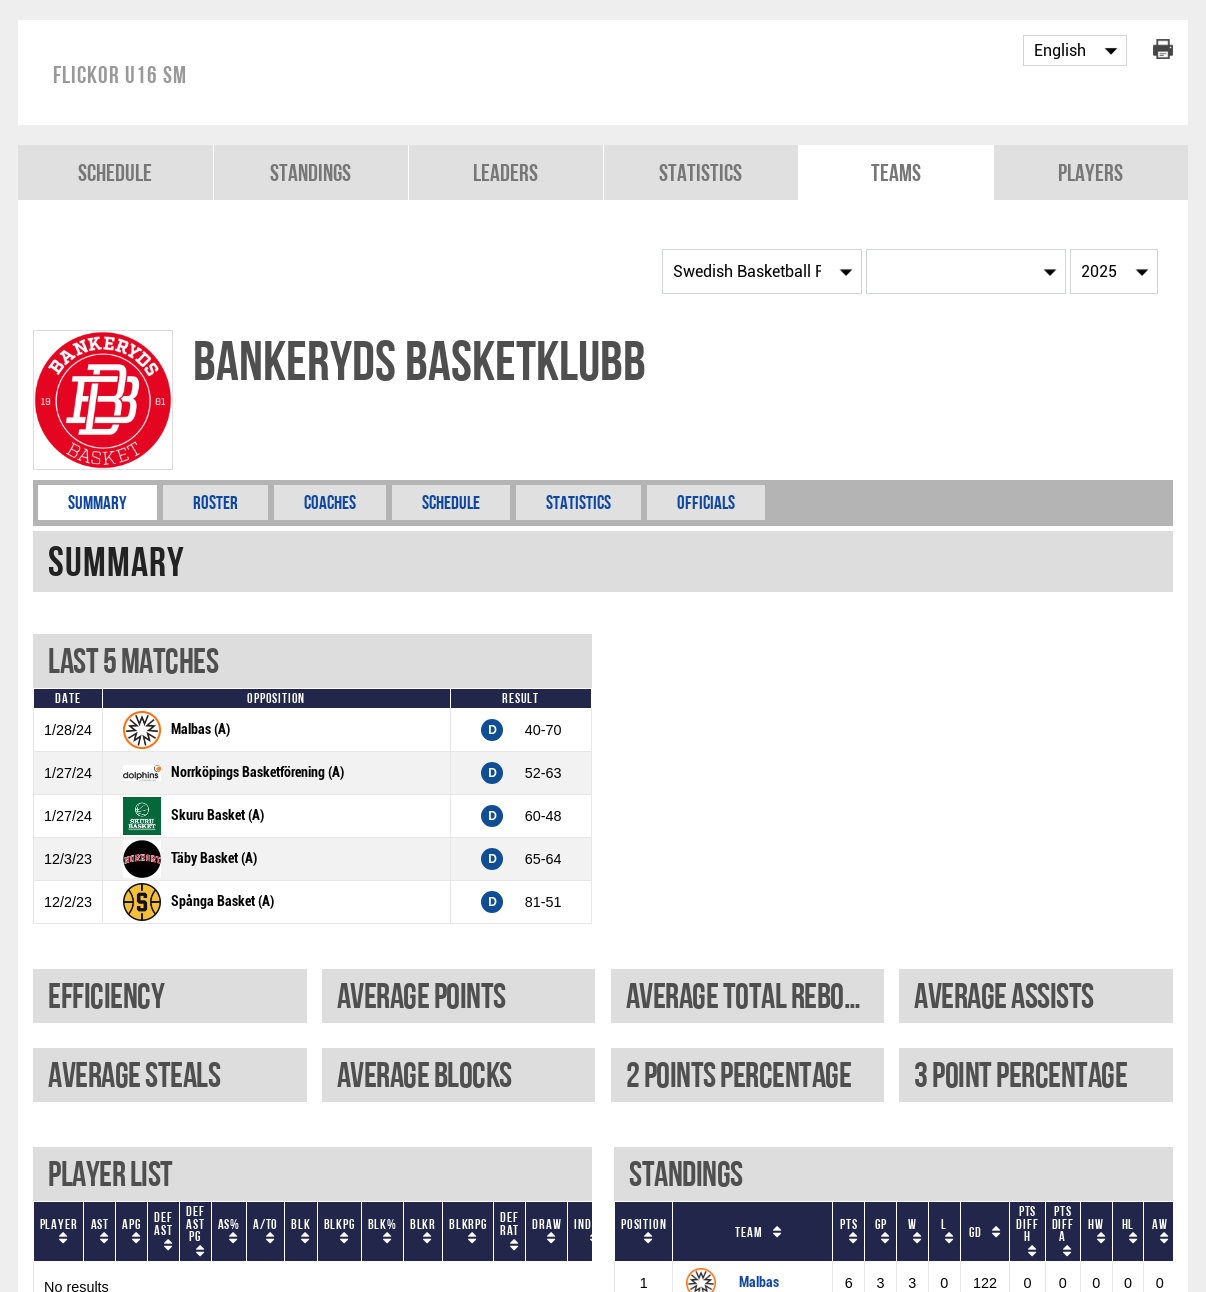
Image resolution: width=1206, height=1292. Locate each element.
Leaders (505, 172)
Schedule (115, 172)
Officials (706, 502)
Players (1090, 172)
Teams (896, 172)
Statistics (700, 172)
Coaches (330, 502)
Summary (97, 502)
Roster (215, 502)
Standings (310, 172)
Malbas (759, 1282)
